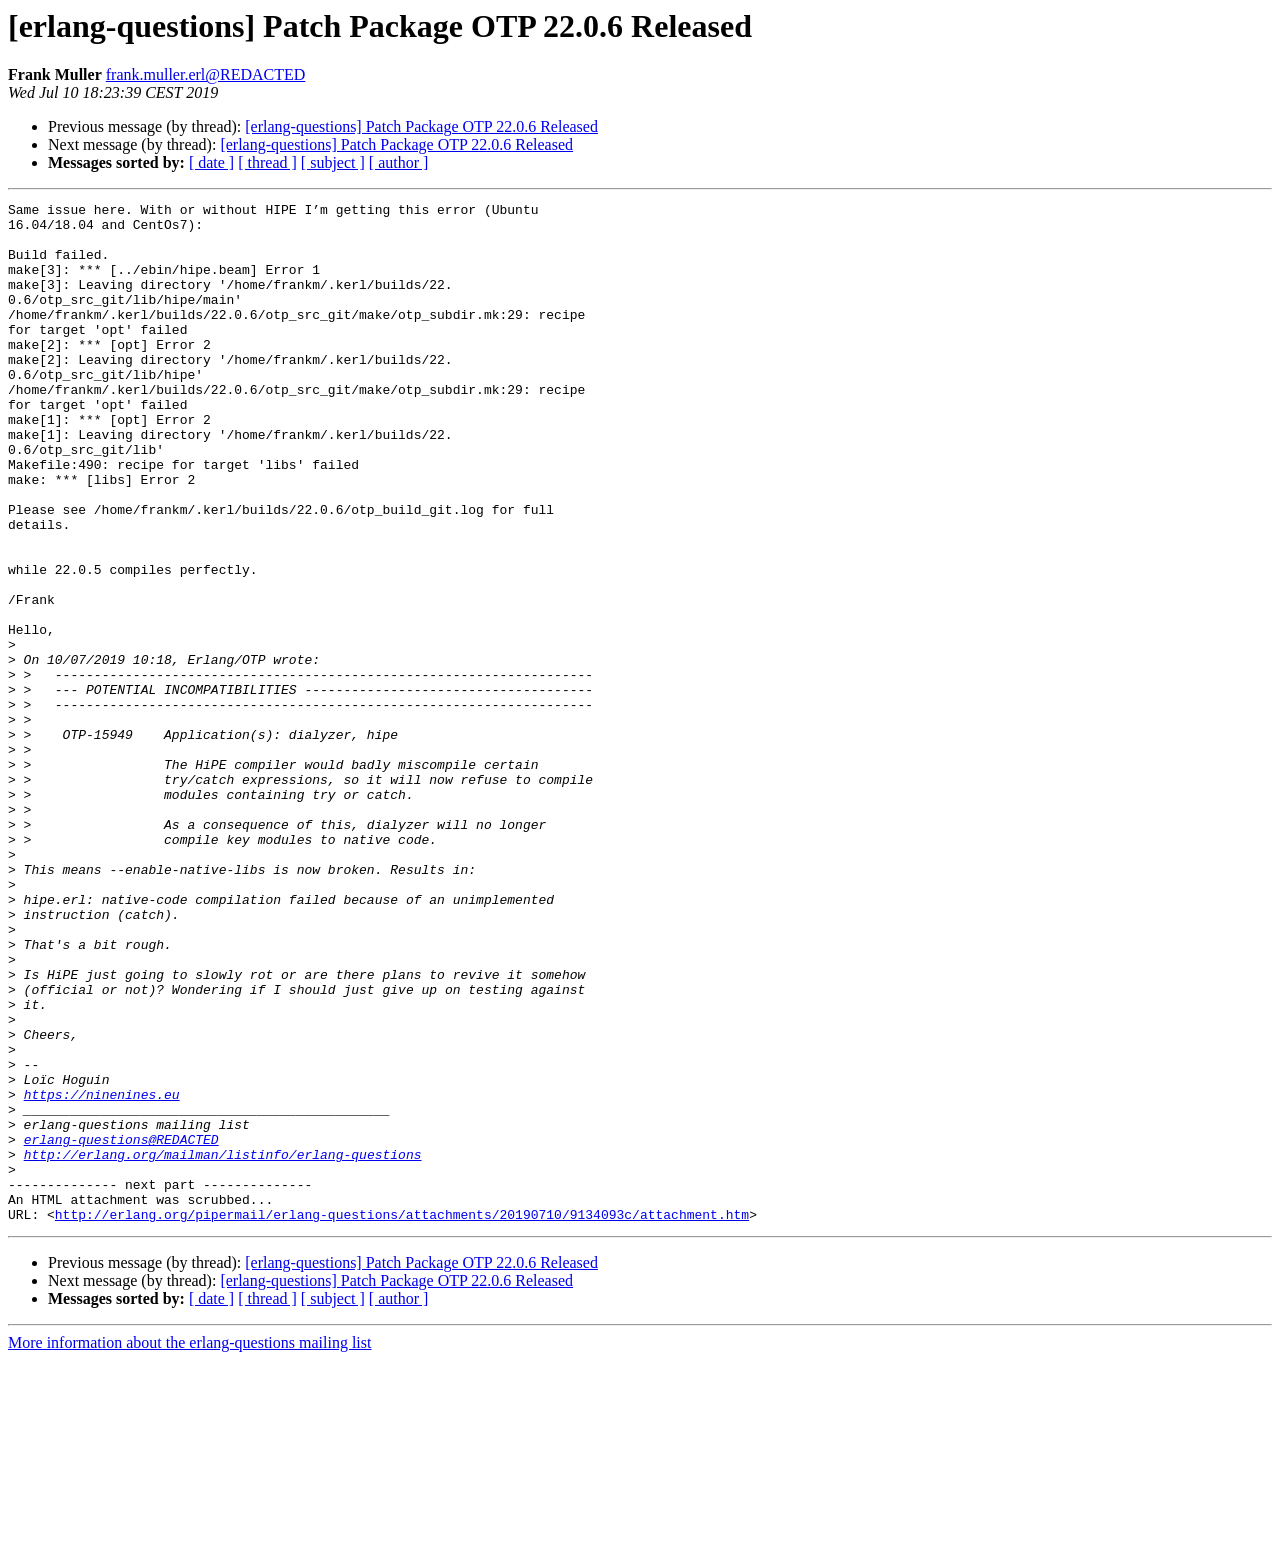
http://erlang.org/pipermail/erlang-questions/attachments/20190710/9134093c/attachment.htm (402, 1418)
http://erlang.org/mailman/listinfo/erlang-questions (223, 1346)
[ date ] (211, 162)
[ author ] (399, 162)
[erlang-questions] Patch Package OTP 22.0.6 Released (421, 126)
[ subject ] (333, 162)
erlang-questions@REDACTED (121, 1328)
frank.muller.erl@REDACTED (206, 74)
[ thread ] (267, 162)
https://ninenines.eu (102, 1274)
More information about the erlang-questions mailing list (189, 1546)
